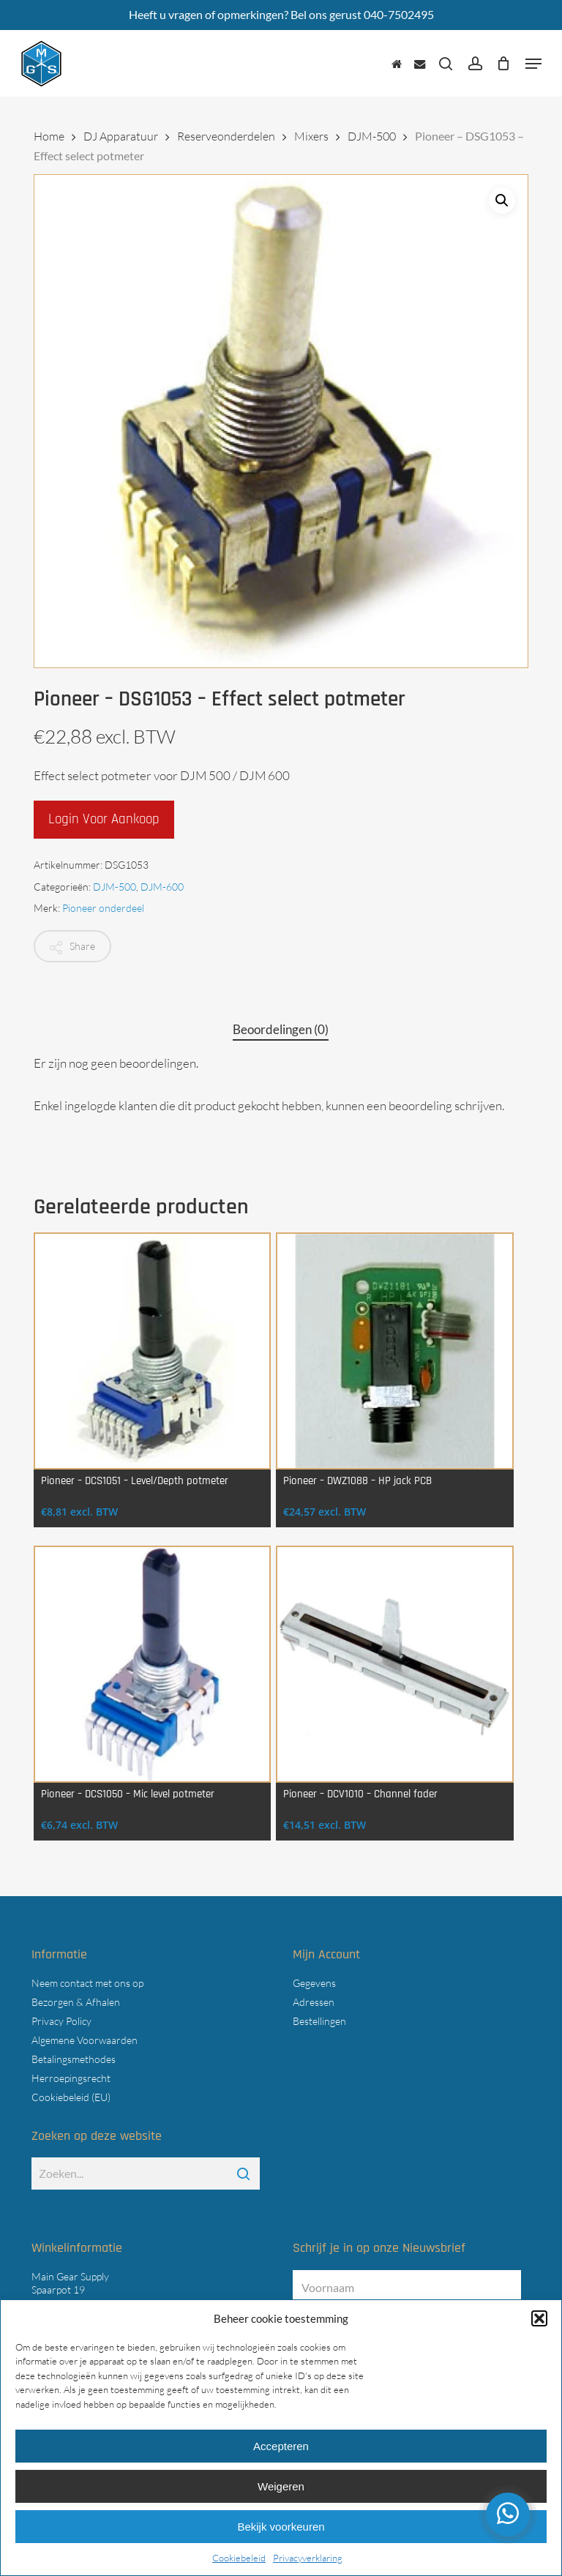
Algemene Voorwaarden (84, 2040)
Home (49, 136)
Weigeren (281, 2486)
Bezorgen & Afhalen (75, 2002)
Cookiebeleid (239, 2558)
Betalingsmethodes (73, 2059)
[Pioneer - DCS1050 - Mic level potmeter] (152, 1664)
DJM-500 (372, 136)
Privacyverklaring (307, 2558)
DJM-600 (162, 886)
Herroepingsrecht (70, 2078)
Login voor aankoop (104, 819)
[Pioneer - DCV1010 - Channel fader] (394, 1664)
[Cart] (504, 64)
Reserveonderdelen (226, 136)
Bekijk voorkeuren (280, 2526)
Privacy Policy (61, 2021)
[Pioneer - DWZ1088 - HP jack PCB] (394, 1350)
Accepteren (281, 2446)
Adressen (313, 2002)
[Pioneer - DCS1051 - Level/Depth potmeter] (152, 1350)
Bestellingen (319, 2021)
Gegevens (314, 1983)
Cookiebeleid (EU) (70, 2097)
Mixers (311, 136)
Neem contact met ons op (87, 1983)
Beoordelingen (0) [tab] (281, 1029)
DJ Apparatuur (120, 136)
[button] (539, 2318)
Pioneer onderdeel (103, 908)
